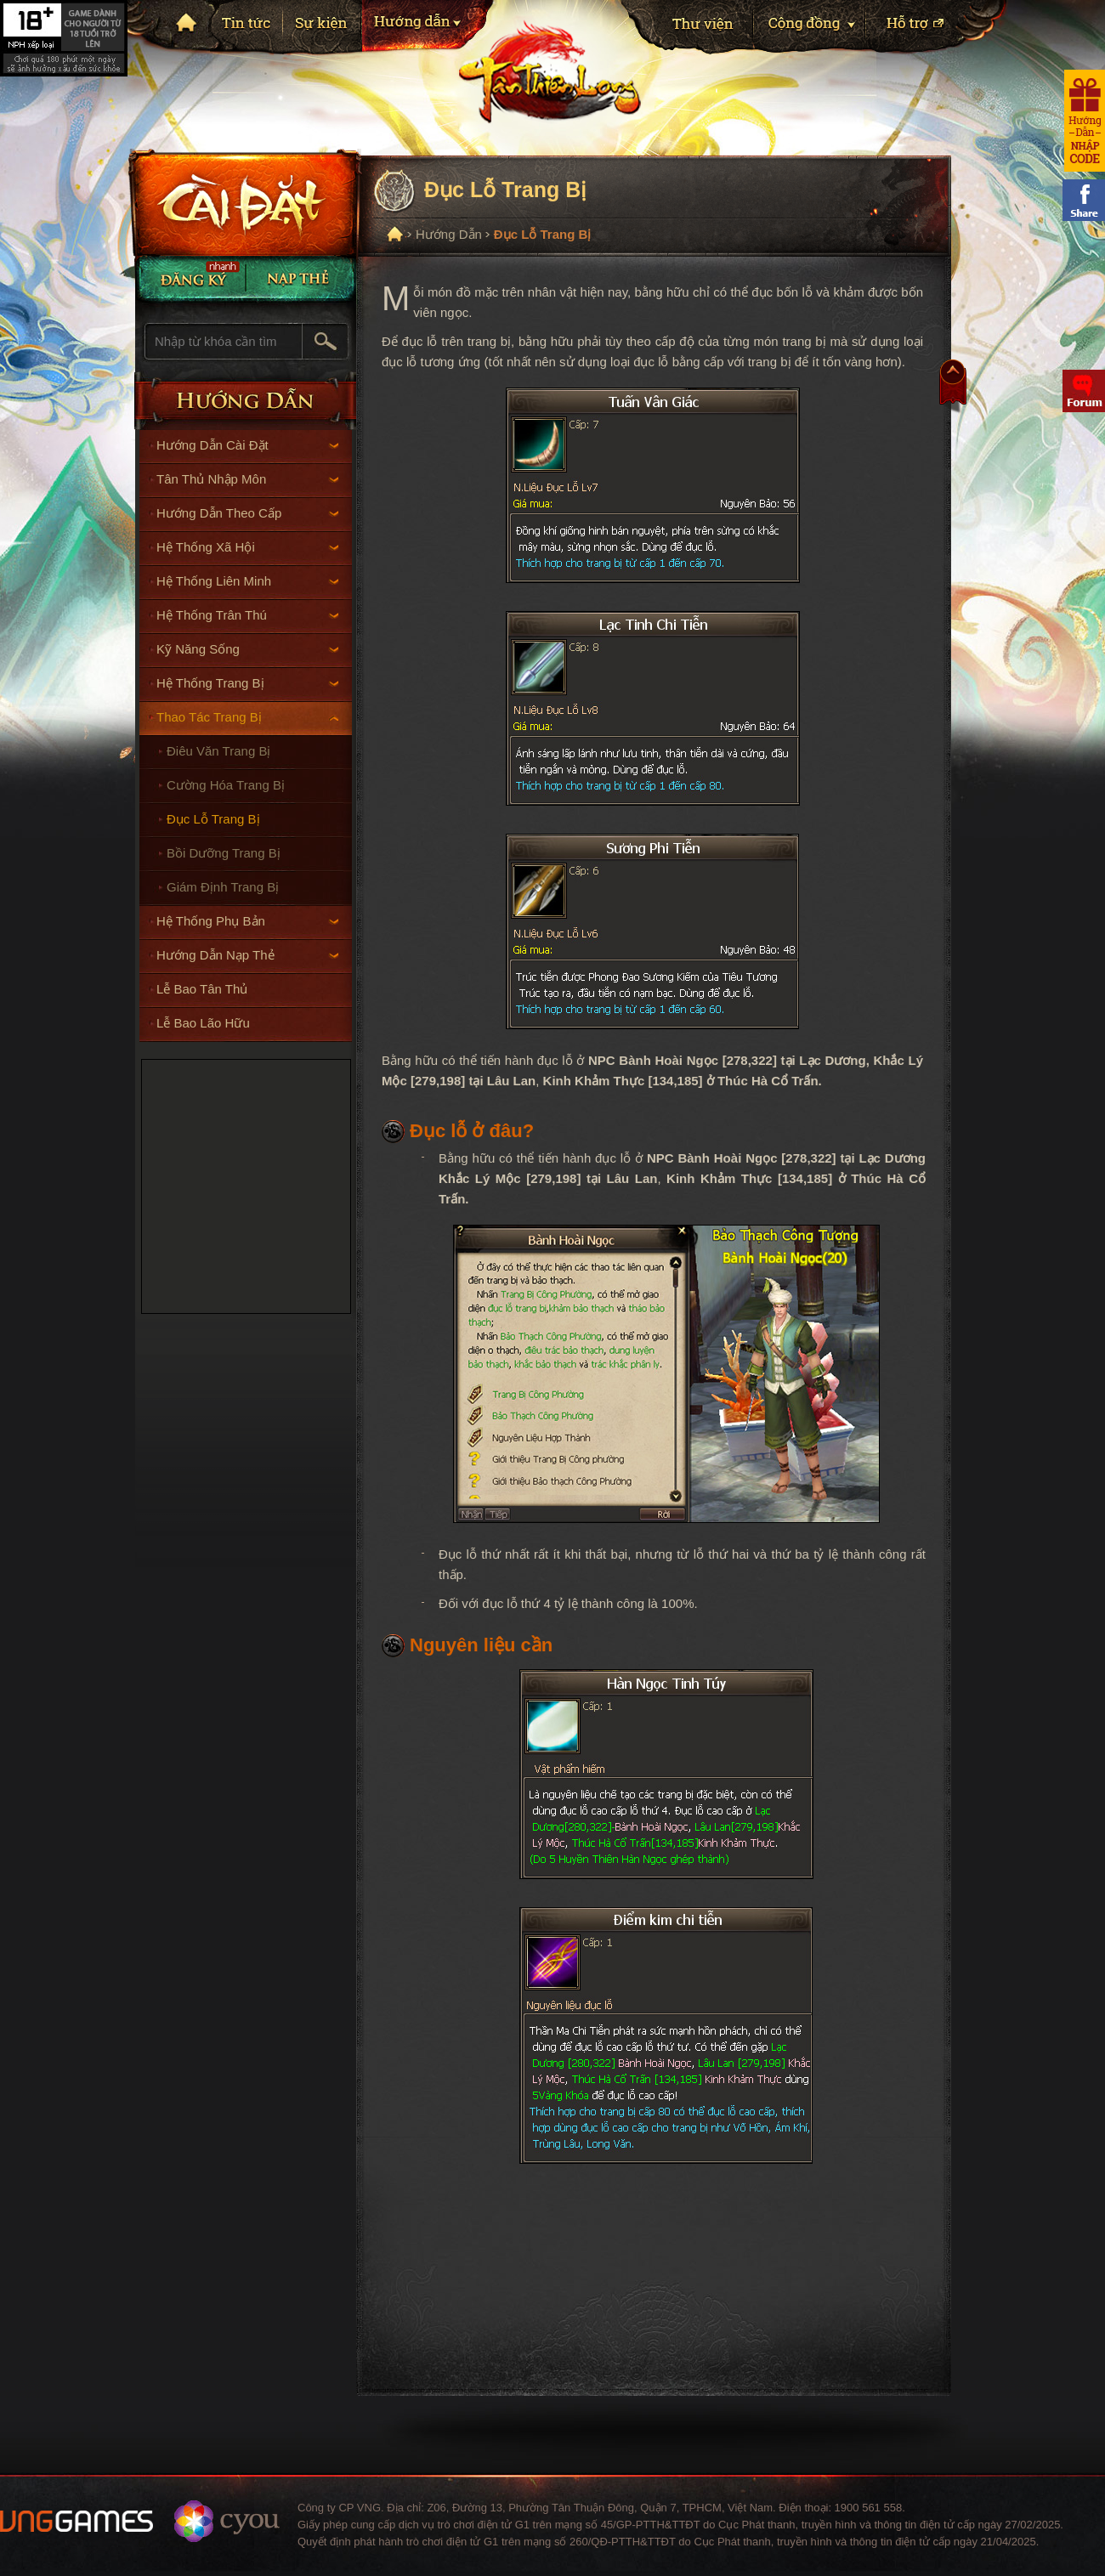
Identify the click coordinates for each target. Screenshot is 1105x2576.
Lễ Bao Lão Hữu (203, 1023)
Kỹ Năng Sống (247, 649)
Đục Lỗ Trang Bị (213, 819)
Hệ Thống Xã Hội (247, 547)
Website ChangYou (227, 2521)
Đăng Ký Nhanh (190, 278)
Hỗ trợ (936, 29)
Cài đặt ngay (242, 202)
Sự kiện (322, 28)
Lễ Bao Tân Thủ (201, 989)
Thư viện (687, 29)
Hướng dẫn (429, 29)
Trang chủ (184, 21)
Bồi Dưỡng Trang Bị (223, 853)
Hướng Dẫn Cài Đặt (247, 445)
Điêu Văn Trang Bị (218, 751)
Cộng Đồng (809, 29)
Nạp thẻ (301, 278)
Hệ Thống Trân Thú (247, 615)
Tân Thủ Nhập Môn (247, 479)
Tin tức (247, 28)
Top (952, 387)
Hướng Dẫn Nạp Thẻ (247, 955)
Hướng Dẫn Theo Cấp (247, 513)
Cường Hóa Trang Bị (226, 785)
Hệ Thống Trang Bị (247, 683)
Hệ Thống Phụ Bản (247, 921)
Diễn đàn (1083, 391)
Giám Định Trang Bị (223, 887)
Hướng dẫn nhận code (1084, 121)
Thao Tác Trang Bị (247, 717)
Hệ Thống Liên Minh (247, 581)
